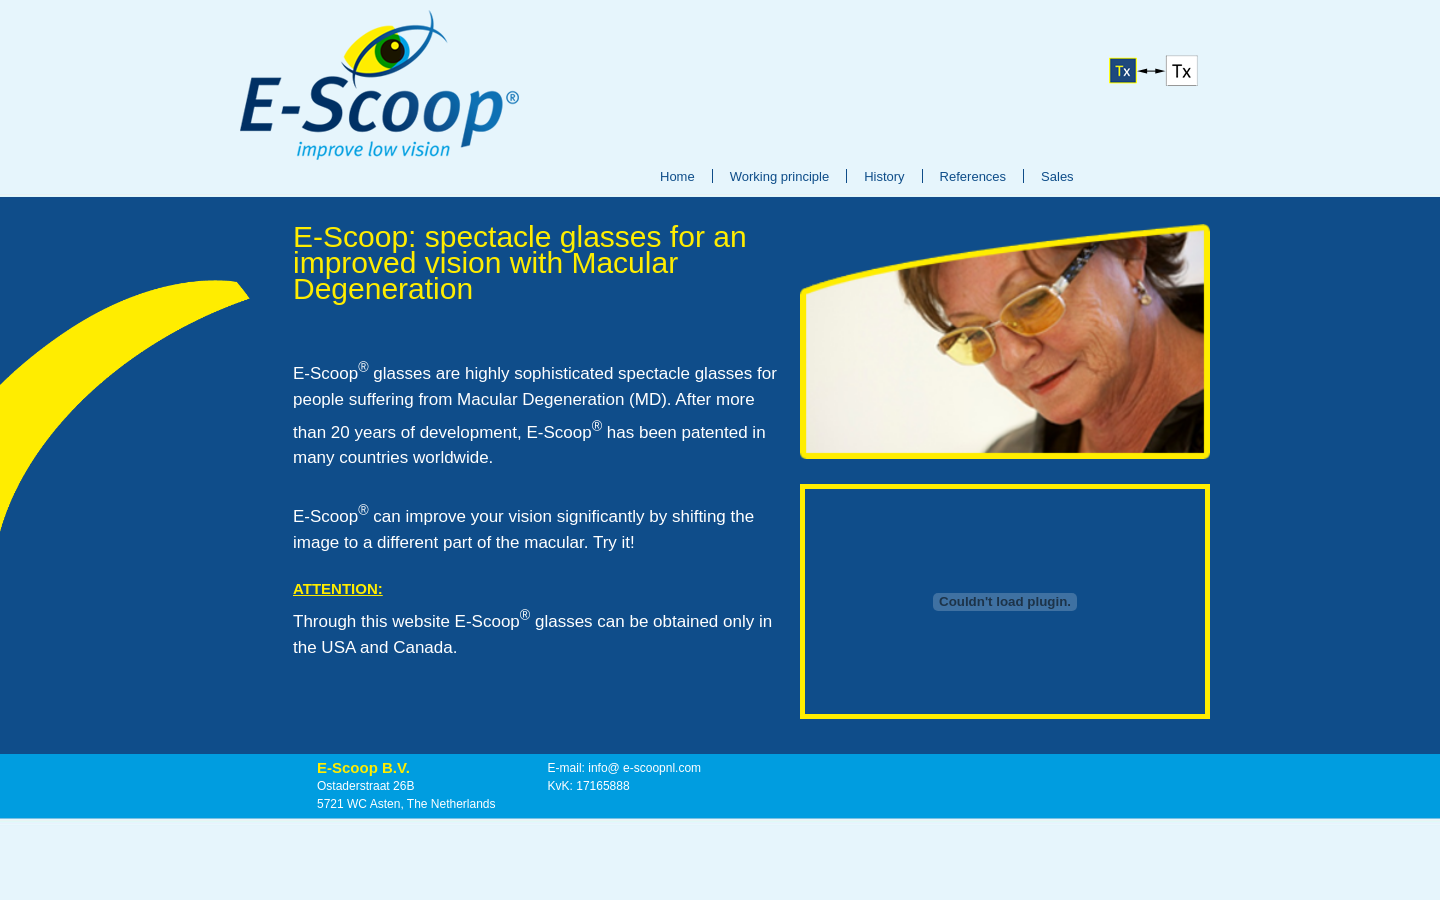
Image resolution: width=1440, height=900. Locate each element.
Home (677, 176)
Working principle (779, 176)
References (973, 176)
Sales (1057, 176)
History (884, 176)
